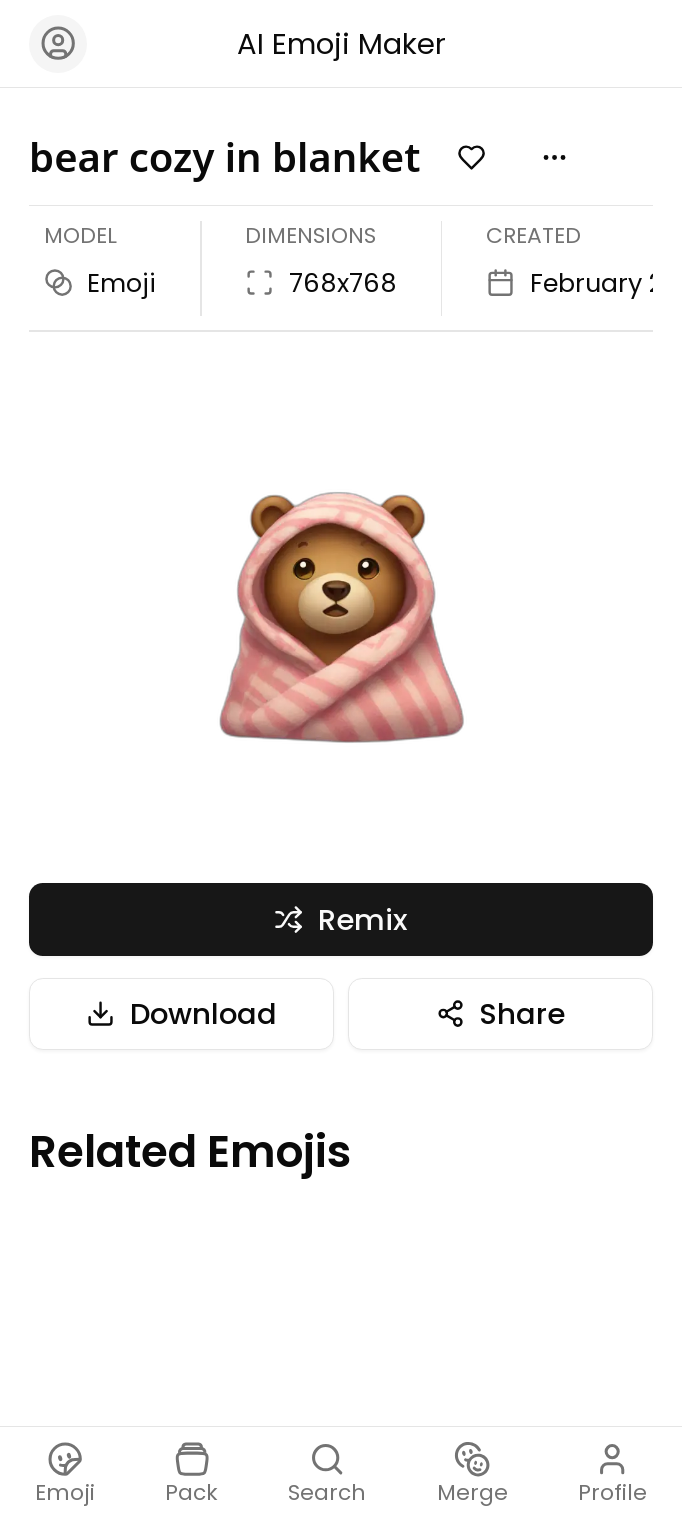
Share (501, 1013)
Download (181, 1013)
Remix (341, 919)
